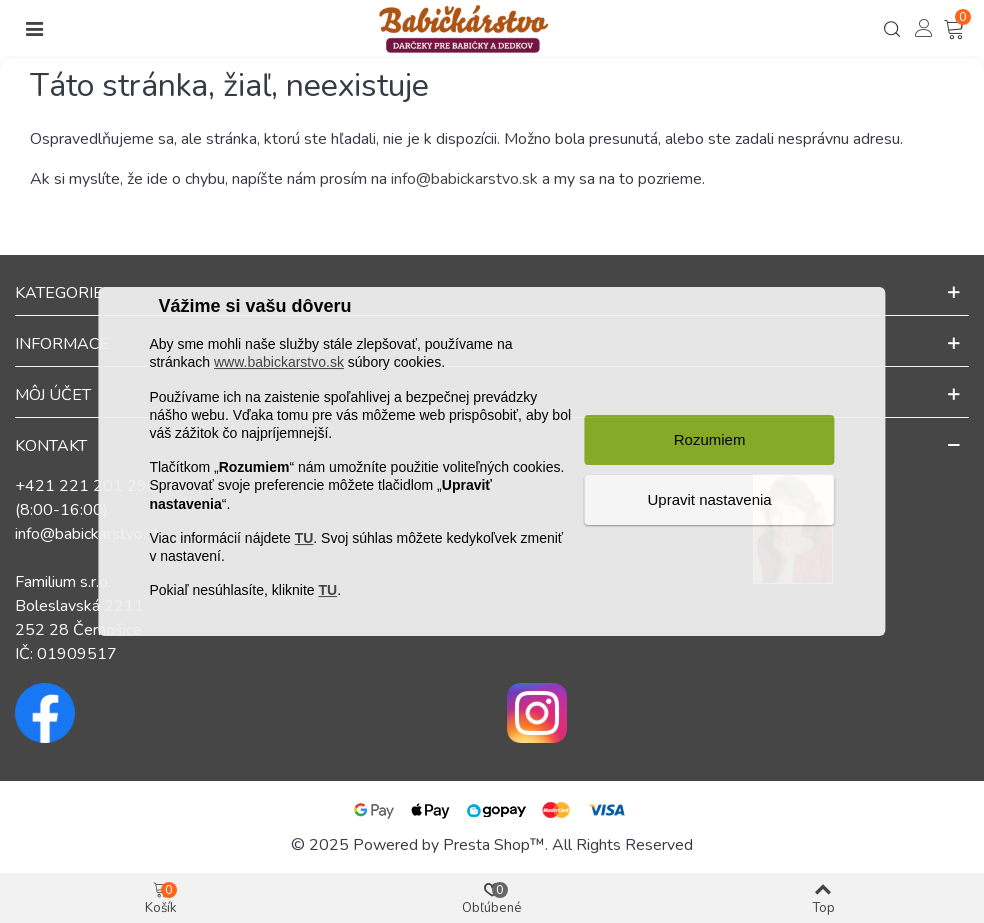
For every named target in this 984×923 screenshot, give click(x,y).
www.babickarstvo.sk (279, 363)
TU (304, 538)
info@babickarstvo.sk (464, 179)
